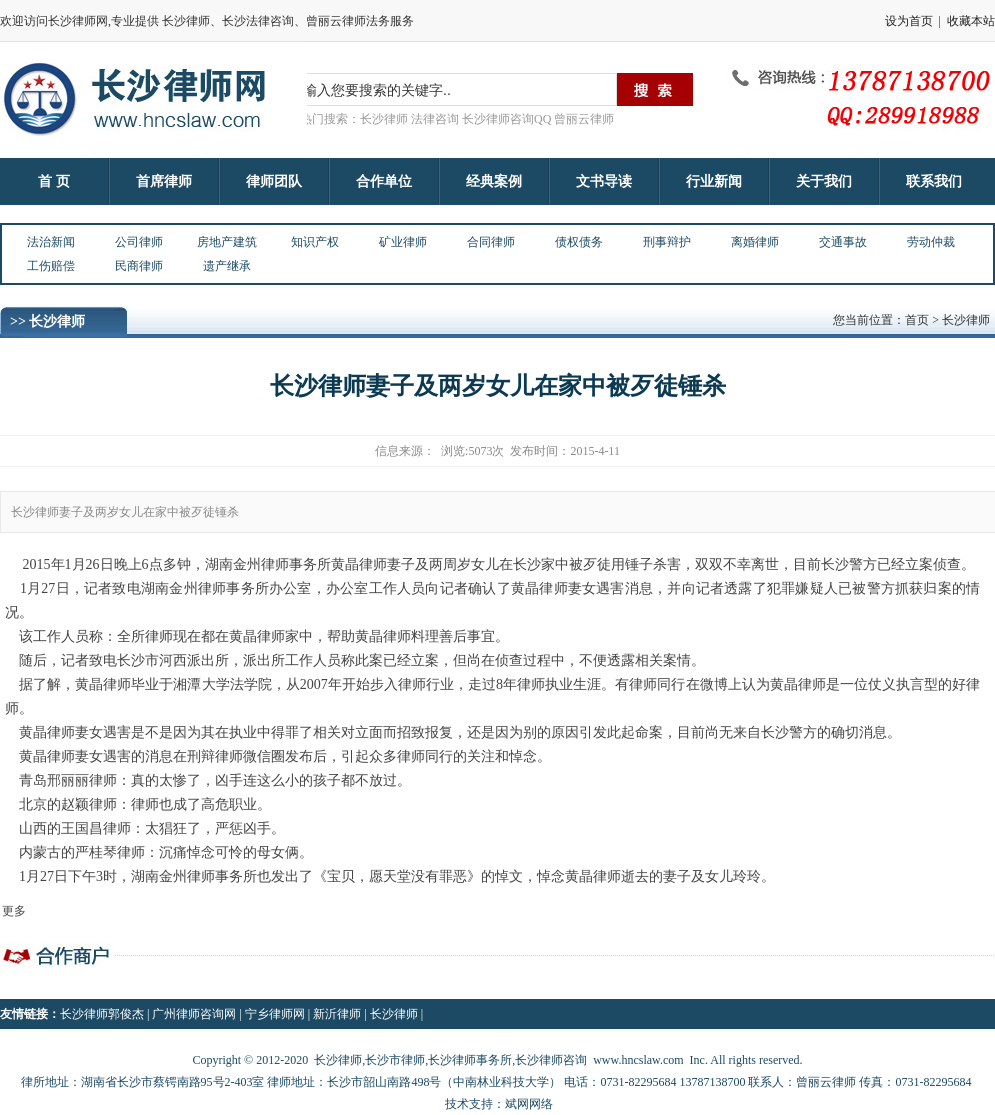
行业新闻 (714, 181)
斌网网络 (529, 1104)
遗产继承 (227, 266)
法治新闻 (51, 242)
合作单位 (384, 181)
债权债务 (579, 242)
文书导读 (604, 181)
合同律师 (491, 242)
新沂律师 (337, 1014)
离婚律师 (755, 242)
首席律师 (164, 181)
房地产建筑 (227, 242)
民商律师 (139, 266)
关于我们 (824, 181)
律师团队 (274, 181)
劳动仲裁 (931, 242)
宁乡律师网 (275, 1014)
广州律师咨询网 (194, 1014)
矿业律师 (403, 242)
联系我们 (934, 181)
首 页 (54, 181)
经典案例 (494, 181)
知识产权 (315, 242)
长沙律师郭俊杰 (102, 1014)
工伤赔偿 (51, 266)
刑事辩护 (667, 242)
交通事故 (843, 242)
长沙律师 (394, 1014)
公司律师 (139, 242)
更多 (14, 911)
